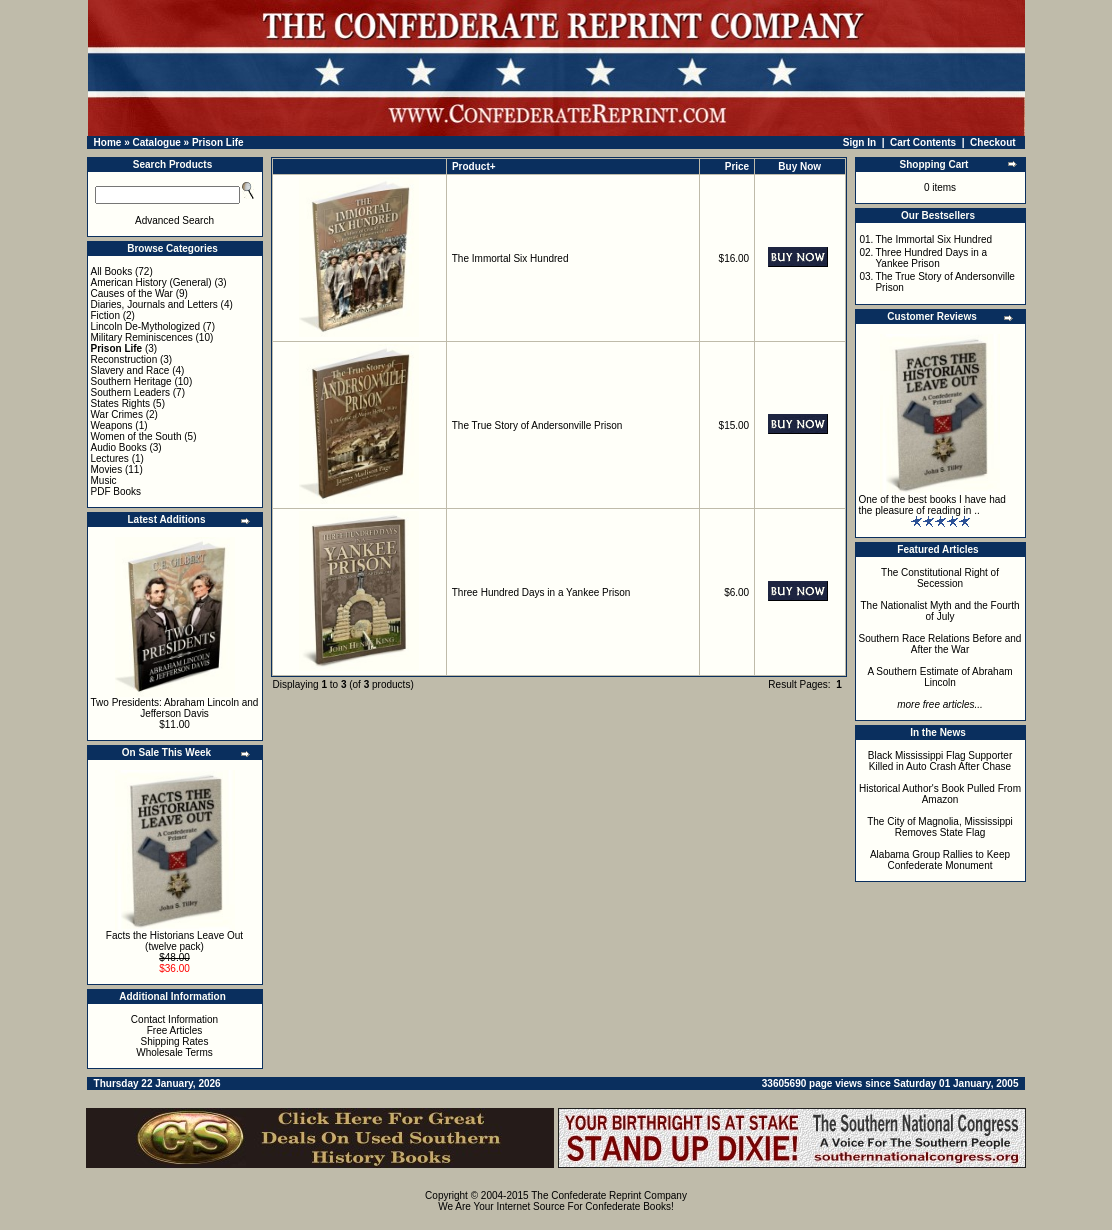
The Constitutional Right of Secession (940, 578)
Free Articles (175, 1030)
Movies (107, 469)
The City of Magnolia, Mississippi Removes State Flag (940, 827)
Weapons (112, 425)
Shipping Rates (175, 1041)
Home (108, 142)
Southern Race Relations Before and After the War (940, 644)
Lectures (110, 458)
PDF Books (116, 491)
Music (104, 480)
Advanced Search (174, 220)
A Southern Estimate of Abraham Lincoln (939, 677)
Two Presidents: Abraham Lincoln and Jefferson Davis (175, 708)
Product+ (474, 166)
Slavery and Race (130, 370)
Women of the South (136, 436)
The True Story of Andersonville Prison (537, 425)
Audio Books (119, 447)
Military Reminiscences (142, 337)
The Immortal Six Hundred (510, 258)
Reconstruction (124, 359)
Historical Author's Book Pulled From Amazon (940, 794)
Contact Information (174, 1019)
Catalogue (156, 142)
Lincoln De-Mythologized (146, 326)
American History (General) (151, 282)
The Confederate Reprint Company (609, 1195)
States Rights (120, 403)
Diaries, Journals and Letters (154, 304)
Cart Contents (923, 142)
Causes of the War (132, 293)
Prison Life (218, 142)
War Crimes (117, 414)
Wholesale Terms (174, 1052)
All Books (112, 271)
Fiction (105, 315)
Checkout (993, 142)
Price (737, 166)
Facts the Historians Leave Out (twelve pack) (174, 941)
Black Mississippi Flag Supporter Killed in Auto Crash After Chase (940, 761)
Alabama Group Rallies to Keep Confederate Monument (940, 860)
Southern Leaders (131, 392)
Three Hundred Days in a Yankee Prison (541, 592)
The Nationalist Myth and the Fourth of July (940, 611)
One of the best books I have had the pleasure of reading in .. (932, 505)
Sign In (859, 142)
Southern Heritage (131, 381)
